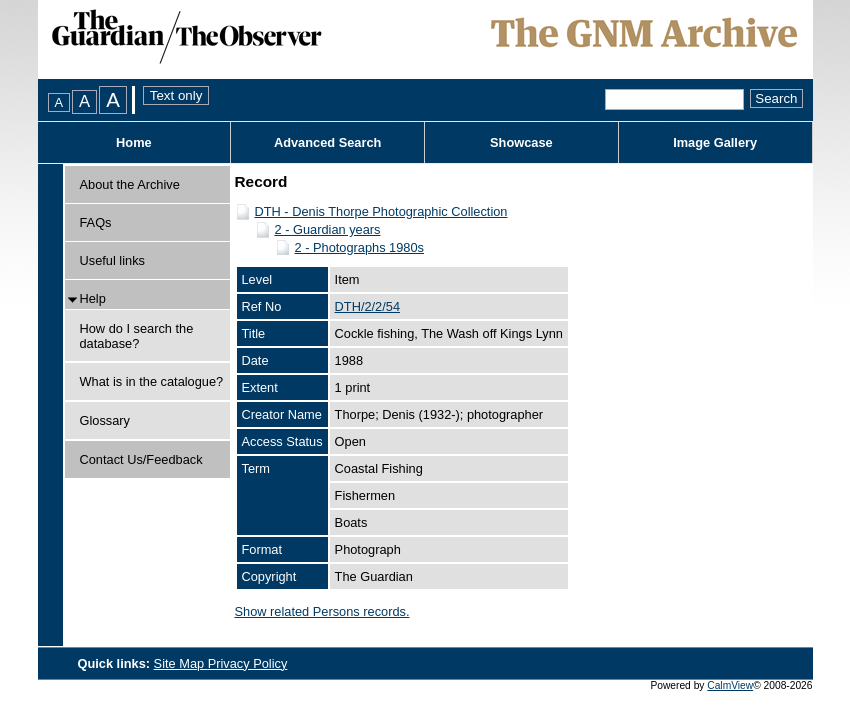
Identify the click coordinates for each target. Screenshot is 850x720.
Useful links (112, 260)
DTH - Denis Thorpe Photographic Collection (381, 211)
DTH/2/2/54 (367, 306)
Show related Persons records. (322, 611)
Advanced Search (327, 142)
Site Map (181, 663)
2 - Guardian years (328, 229)
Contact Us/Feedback (141, 459)
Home (134, 142)
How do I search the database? (137, 336)
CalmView (730, 685)
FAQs (96, 222)
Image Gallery (715, 142)
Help (93, 298)
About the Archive (130, 184)
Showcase (521, 142)
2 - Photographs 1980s (359, 247)
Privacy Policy (248, 663)
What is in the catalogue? (152, 381)
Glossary (105, 420)
